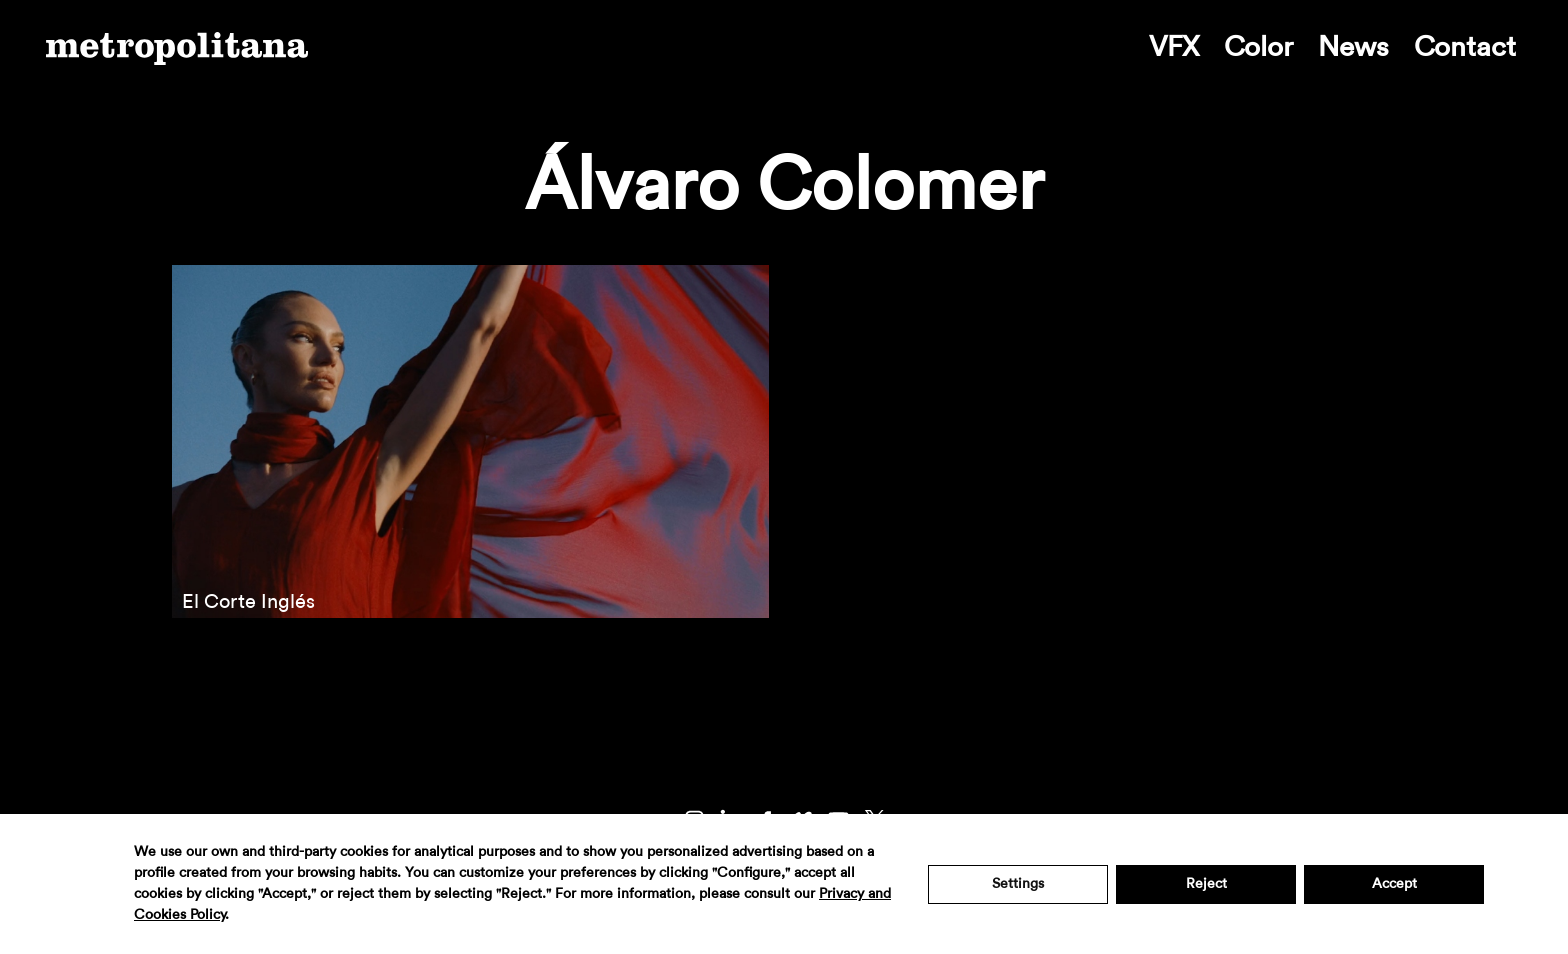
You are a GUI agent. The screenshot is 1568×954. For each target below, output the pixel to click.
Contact (1465, 47)
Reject (1206, 884)
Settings (1018, 884)
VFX (1174, 47)
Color (1258, 47)
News (1353, 47)
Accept (1394, 884)
